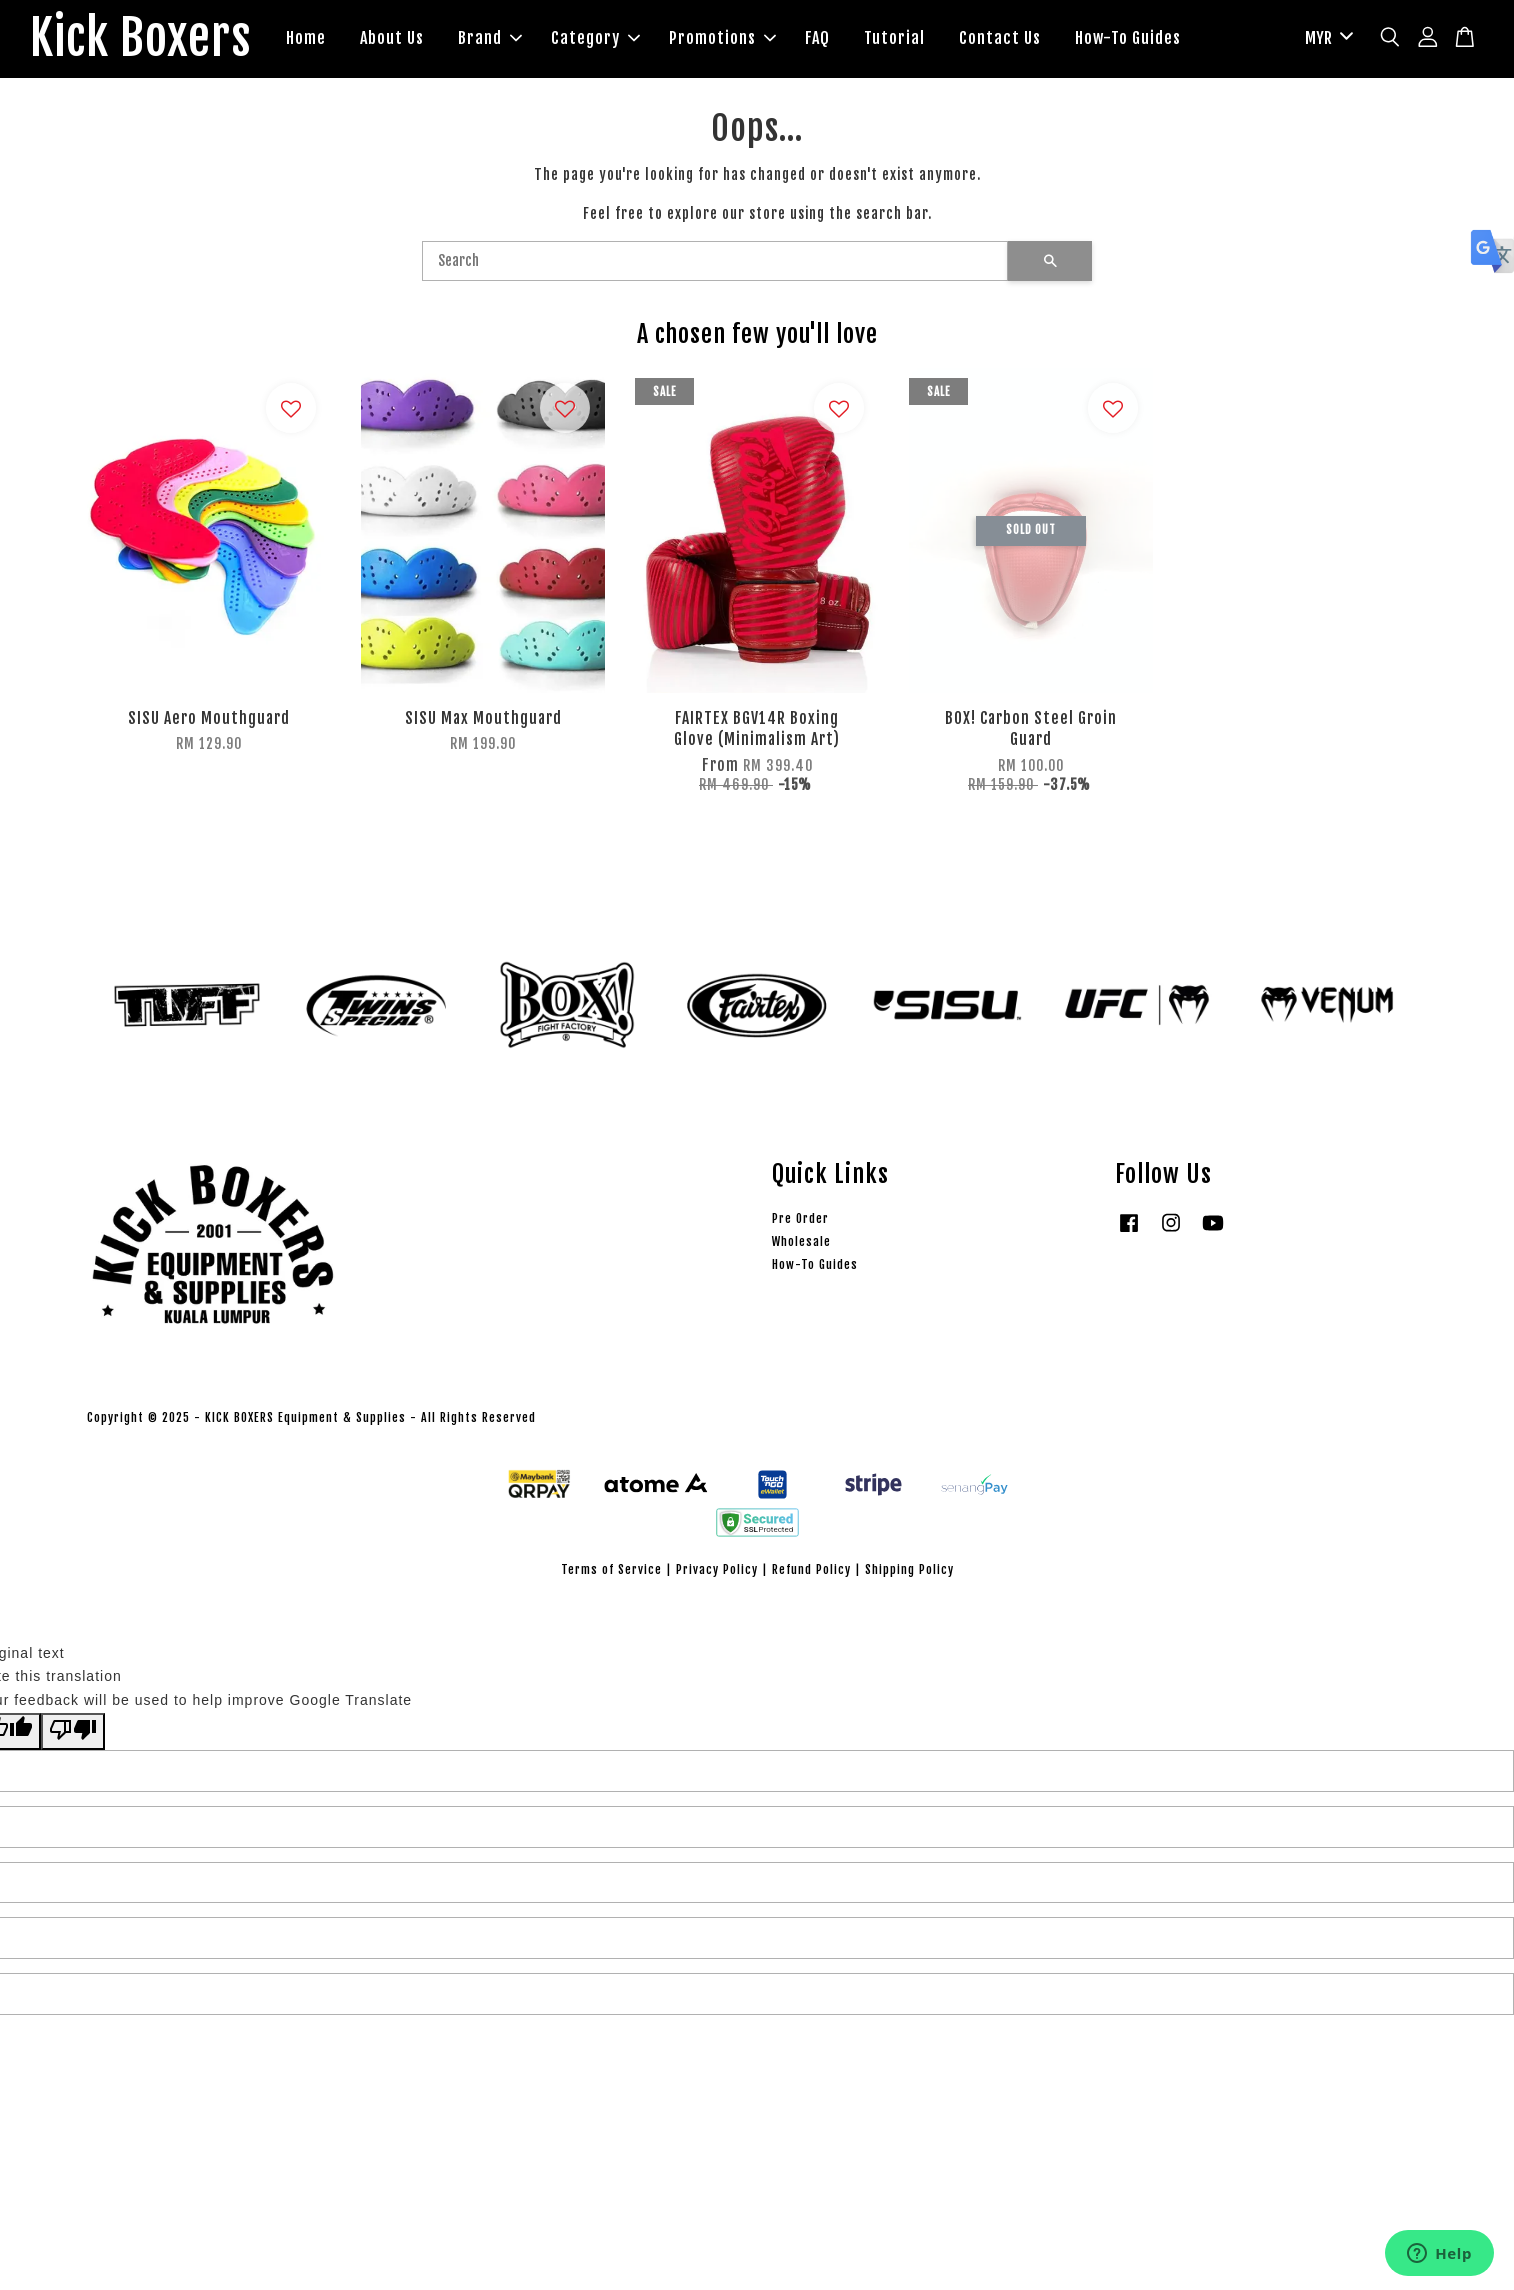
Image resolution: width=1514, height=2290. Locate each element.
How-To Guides (1128, 38)
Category (595, 38)
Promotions (722, 38)
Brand (490, 38)
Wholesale (801, 1241)
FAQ (817, 38)
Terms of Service (611, 1569)
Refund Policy (811, 1569)
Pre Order (800, 1218)
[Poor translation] (73, 1731)
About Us (392, 38)
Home (306, 38)
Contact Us (1000, 38)
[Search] (715, 261)
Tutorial (894, 38)
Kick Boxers (140, 39)
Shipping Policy (909, 1569)
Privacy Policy (717, 1569)
